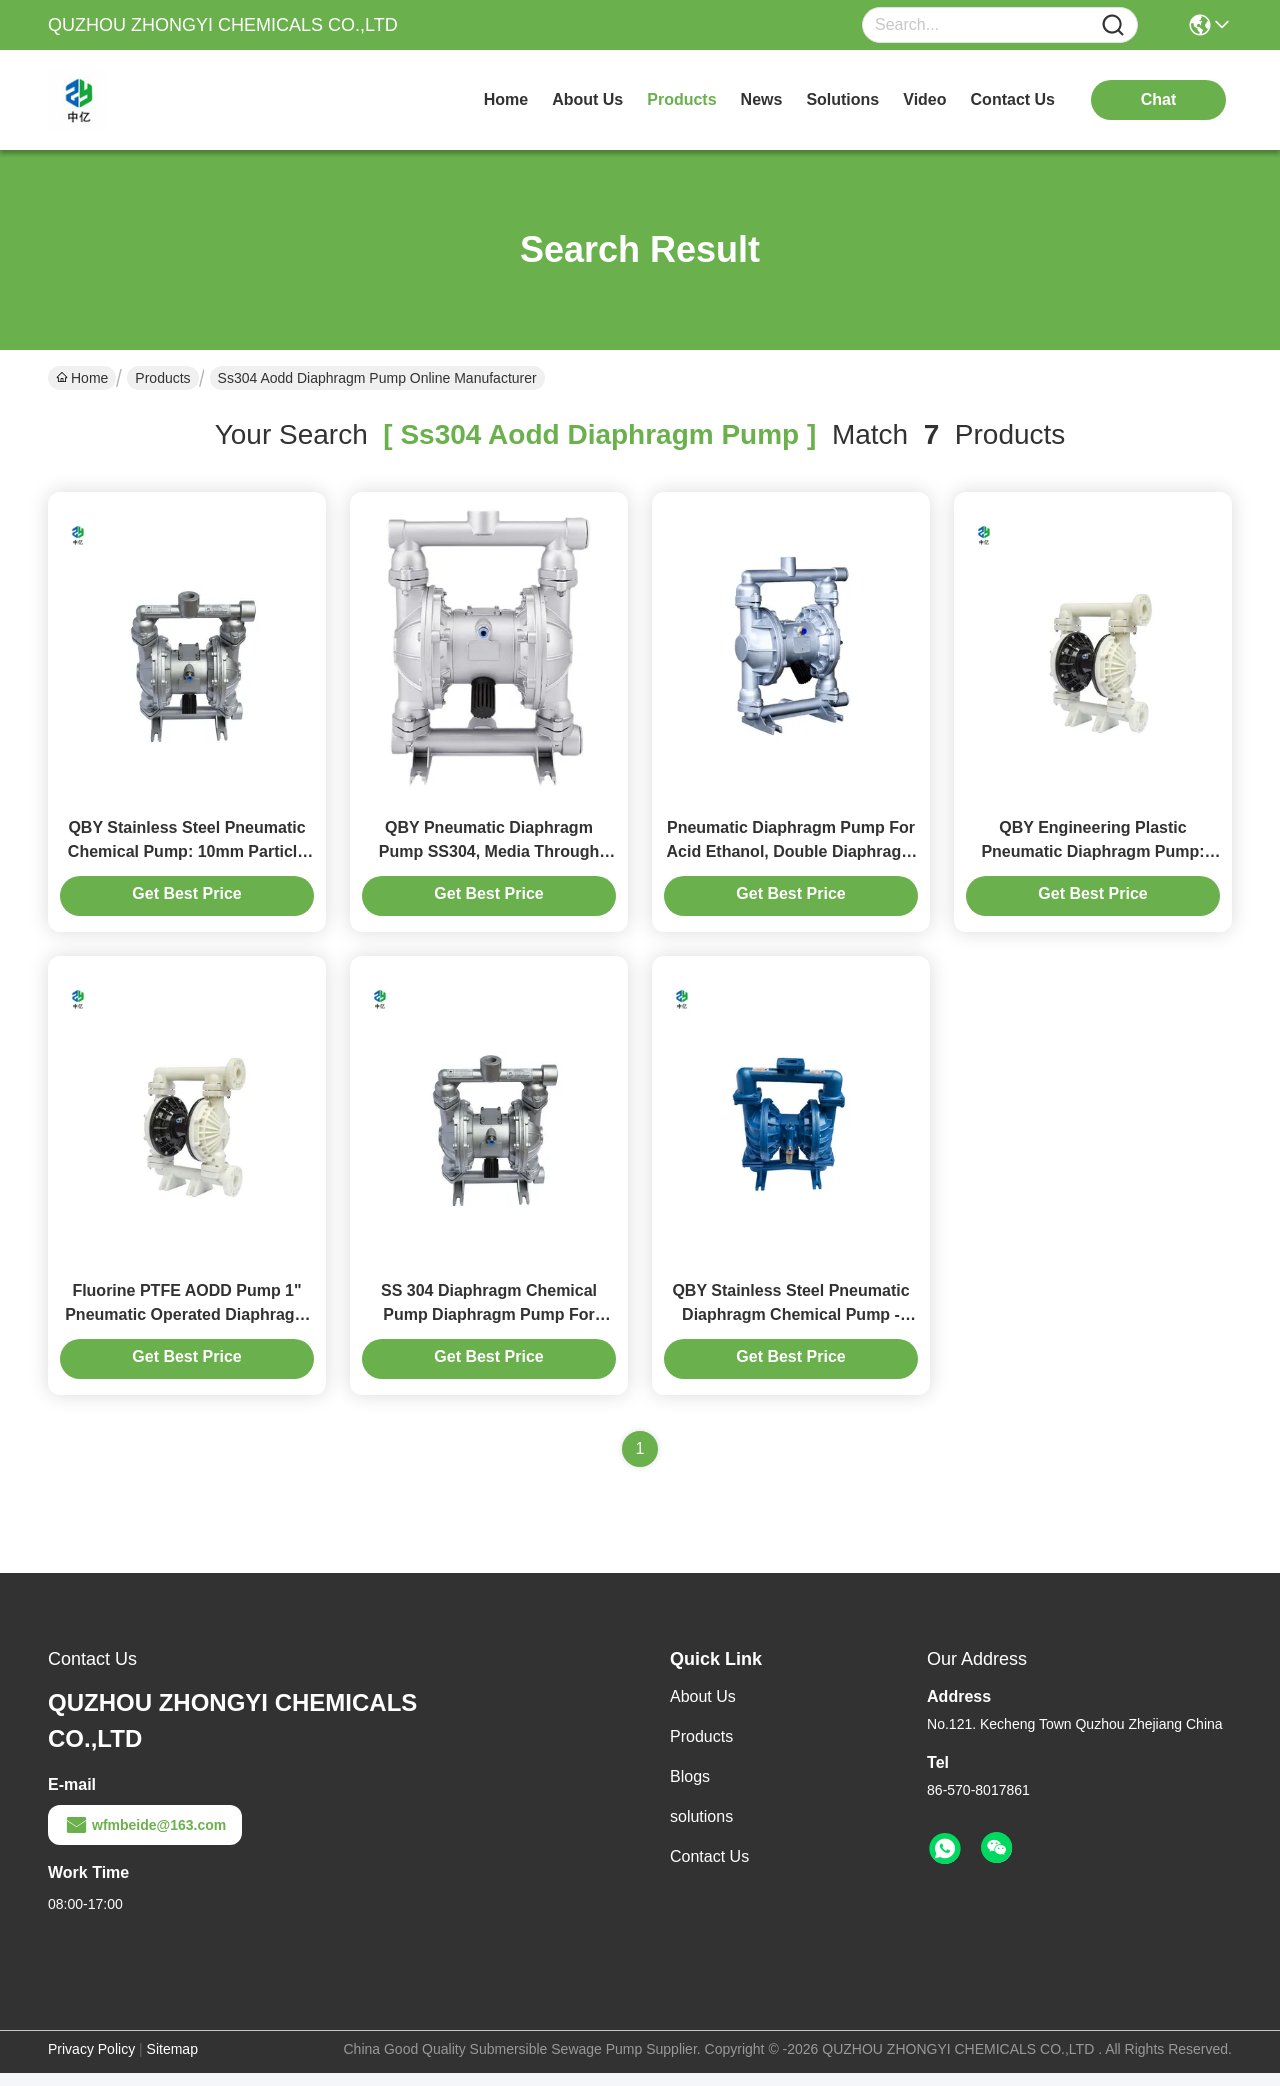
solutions (842, 99)
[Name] (1113, 25)
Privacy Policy (91, 2062)
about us (587, 99)
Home (506, 99)
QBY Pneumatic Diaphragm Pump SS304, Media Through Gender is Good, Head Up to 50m (489, 857)
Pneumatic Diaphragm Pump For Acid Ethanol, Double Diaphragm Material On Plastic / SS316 (791, 857)
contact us (1013, 99)
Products (162, 378)
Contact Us (709, 1869)
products (681, 99)
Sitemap (172, 2062)
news (762, 99)
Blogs (690, 1789)
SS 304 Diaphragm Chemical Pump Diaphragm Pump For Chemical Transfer (489, 1327)
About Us (703, 1709)
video (924, 99)
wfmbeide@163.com (145, 1838)
